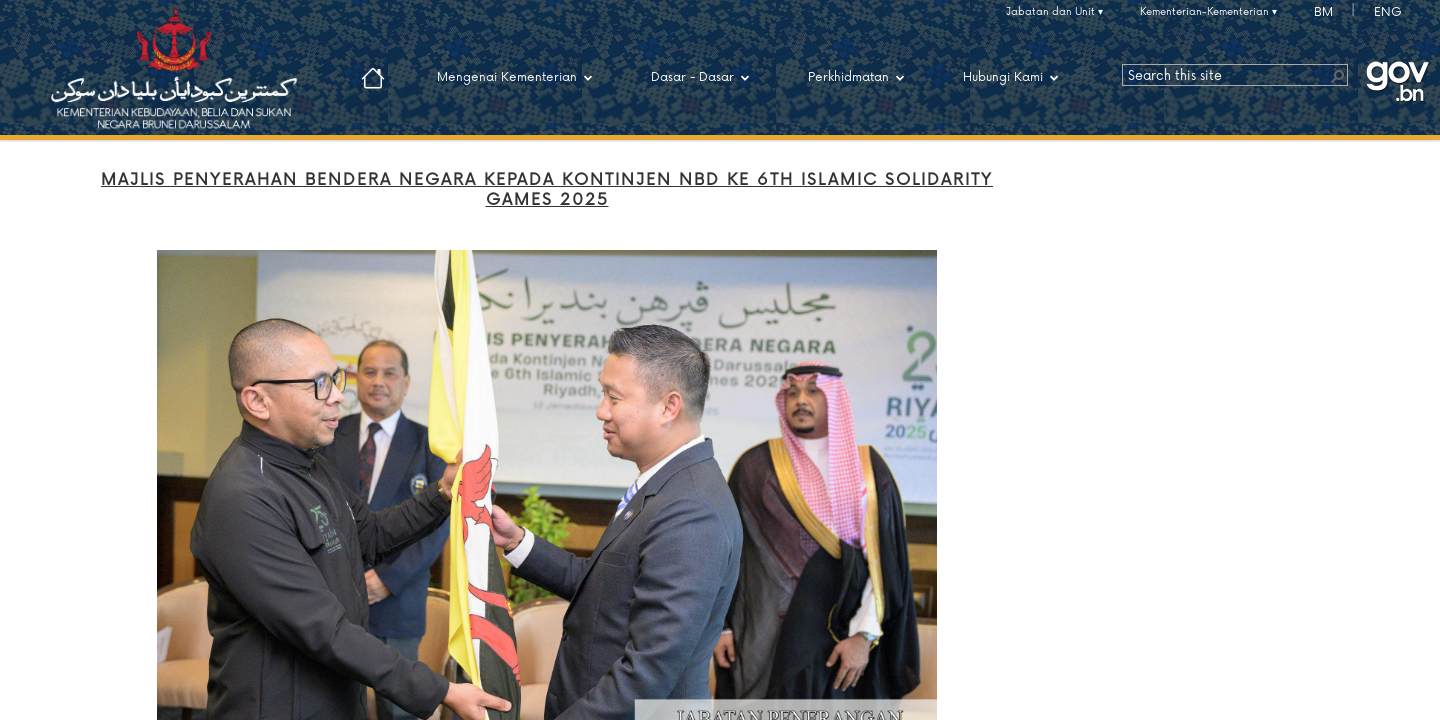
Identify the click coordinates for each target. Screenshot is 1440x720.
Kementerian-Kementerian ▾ (1208, 12)
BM (1323, 12)
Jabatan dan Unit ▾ (1054, 12)
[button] (1337, 75)
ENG (1388, 12)
